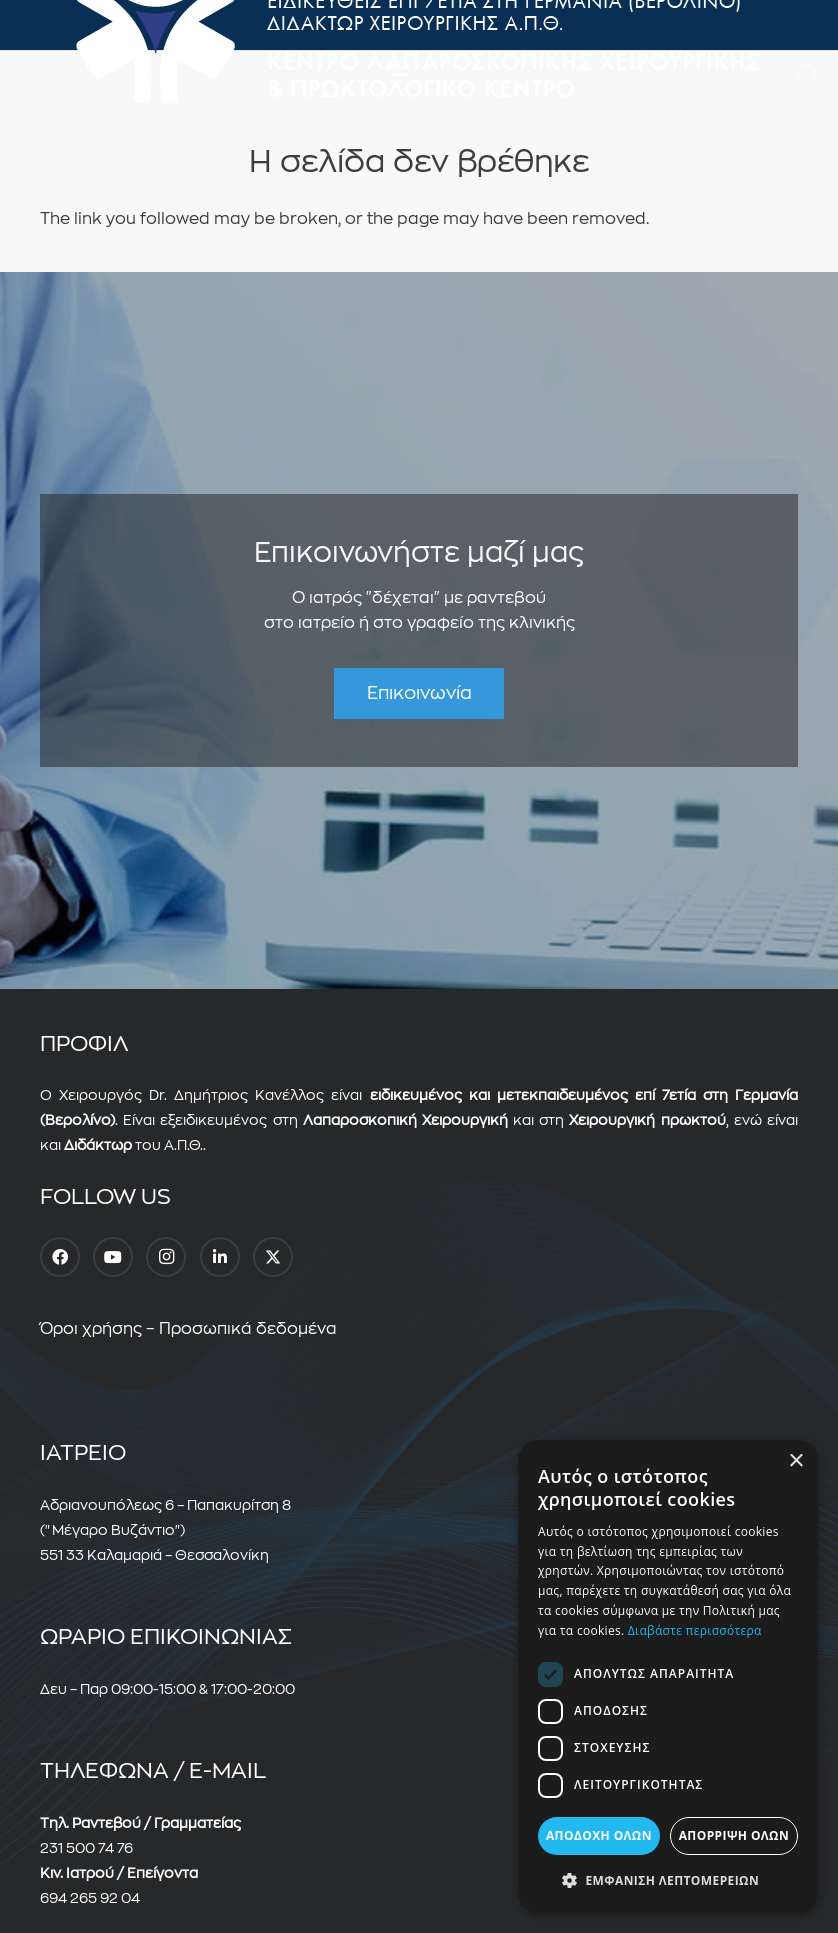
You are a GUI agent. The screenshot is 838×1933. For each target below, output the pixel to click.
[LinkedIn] (220, 1257)
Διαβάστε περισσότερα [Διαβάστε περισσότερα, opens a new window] (695, 1630)
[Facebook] (60, 1257)
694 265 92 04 (90, 1898)
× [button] (795, 1461)
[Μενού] (401, 75)
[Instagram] (166, 1257)
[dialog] (668, 1676)
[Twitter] (273, 1257)
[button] (809, 75)
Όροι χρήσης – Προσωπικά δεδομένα (188, 1329)
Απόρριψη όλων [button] (734, 1835)
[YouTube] (113, 1257)
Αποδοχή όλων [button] (599, 1835)
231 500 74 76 (86, 1848)
